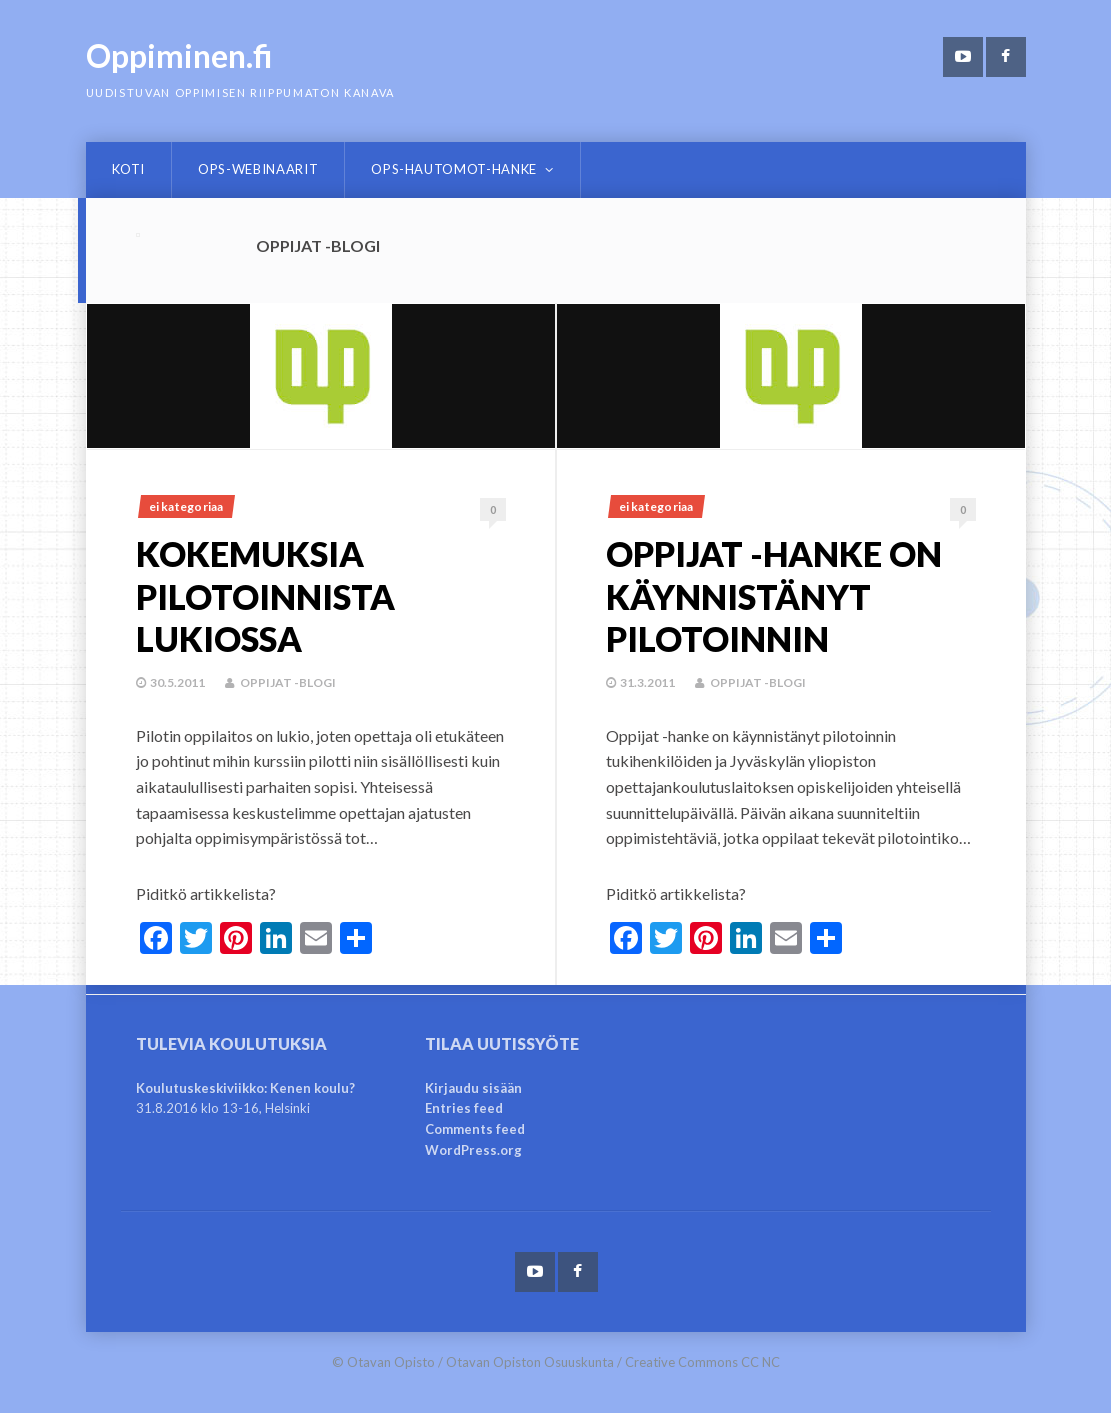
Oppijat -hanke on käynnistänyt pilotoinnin (774, 596)
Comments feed (475, 1129)
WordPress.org (473, 1150)
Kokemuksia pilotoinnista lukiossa (265, 596)
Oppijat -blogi (288, 682)
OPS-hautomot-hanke (454, 169)
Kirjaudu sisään (473, 1088)
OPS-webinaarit (258, 169)
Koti (129, 169)
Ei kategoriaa (186, 506)
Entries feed (464, 1108)
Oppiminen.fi (179, 55)
